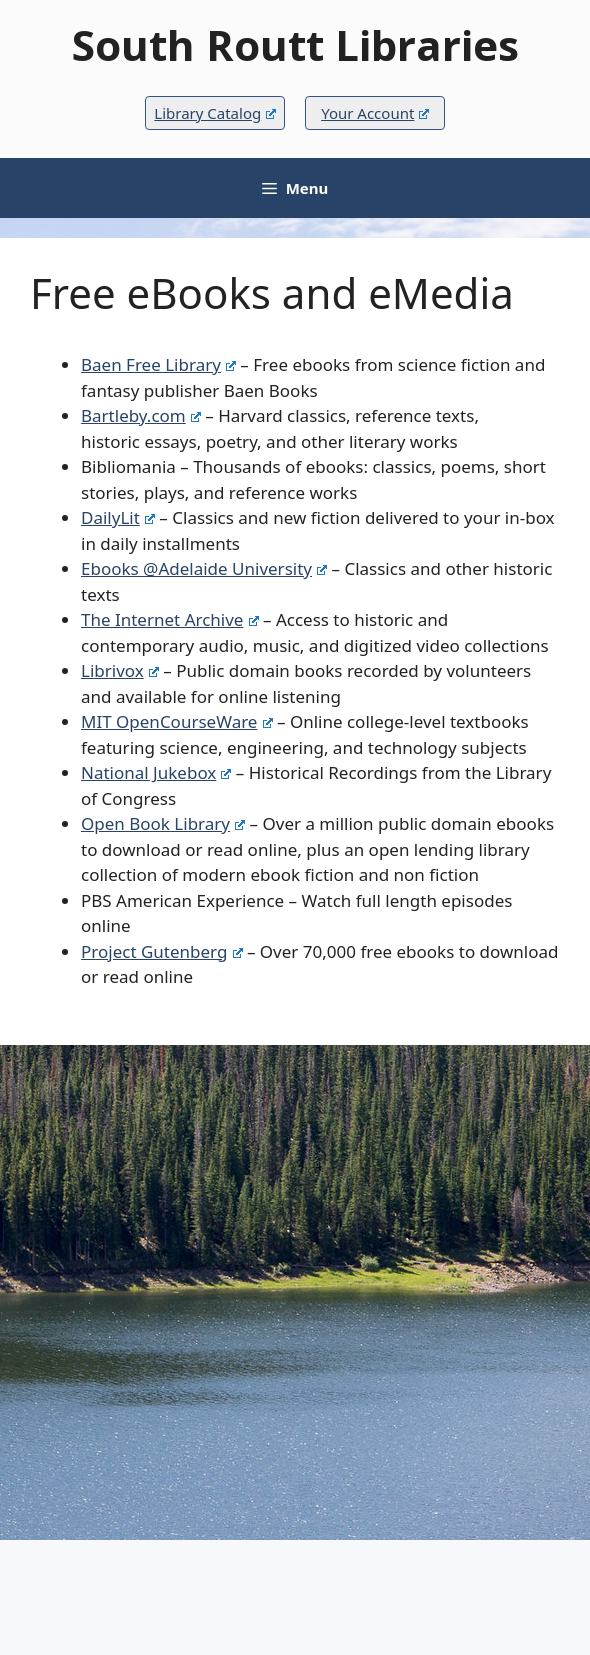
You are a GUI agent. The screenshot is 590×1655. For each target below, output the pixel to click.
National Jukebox (156, 772)
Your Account (375, 113)
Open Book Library (163, 823)
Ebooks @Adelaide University (204, 568)
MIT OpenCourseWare (177, 721)
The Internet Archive (170, 619)
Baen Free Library (158, 364)
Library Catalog (214, 113)
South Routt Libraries (295, 44)
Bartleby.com (141, 415)
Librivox (120, 670)
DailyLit (118, 517)
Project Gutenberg (162, 951)
